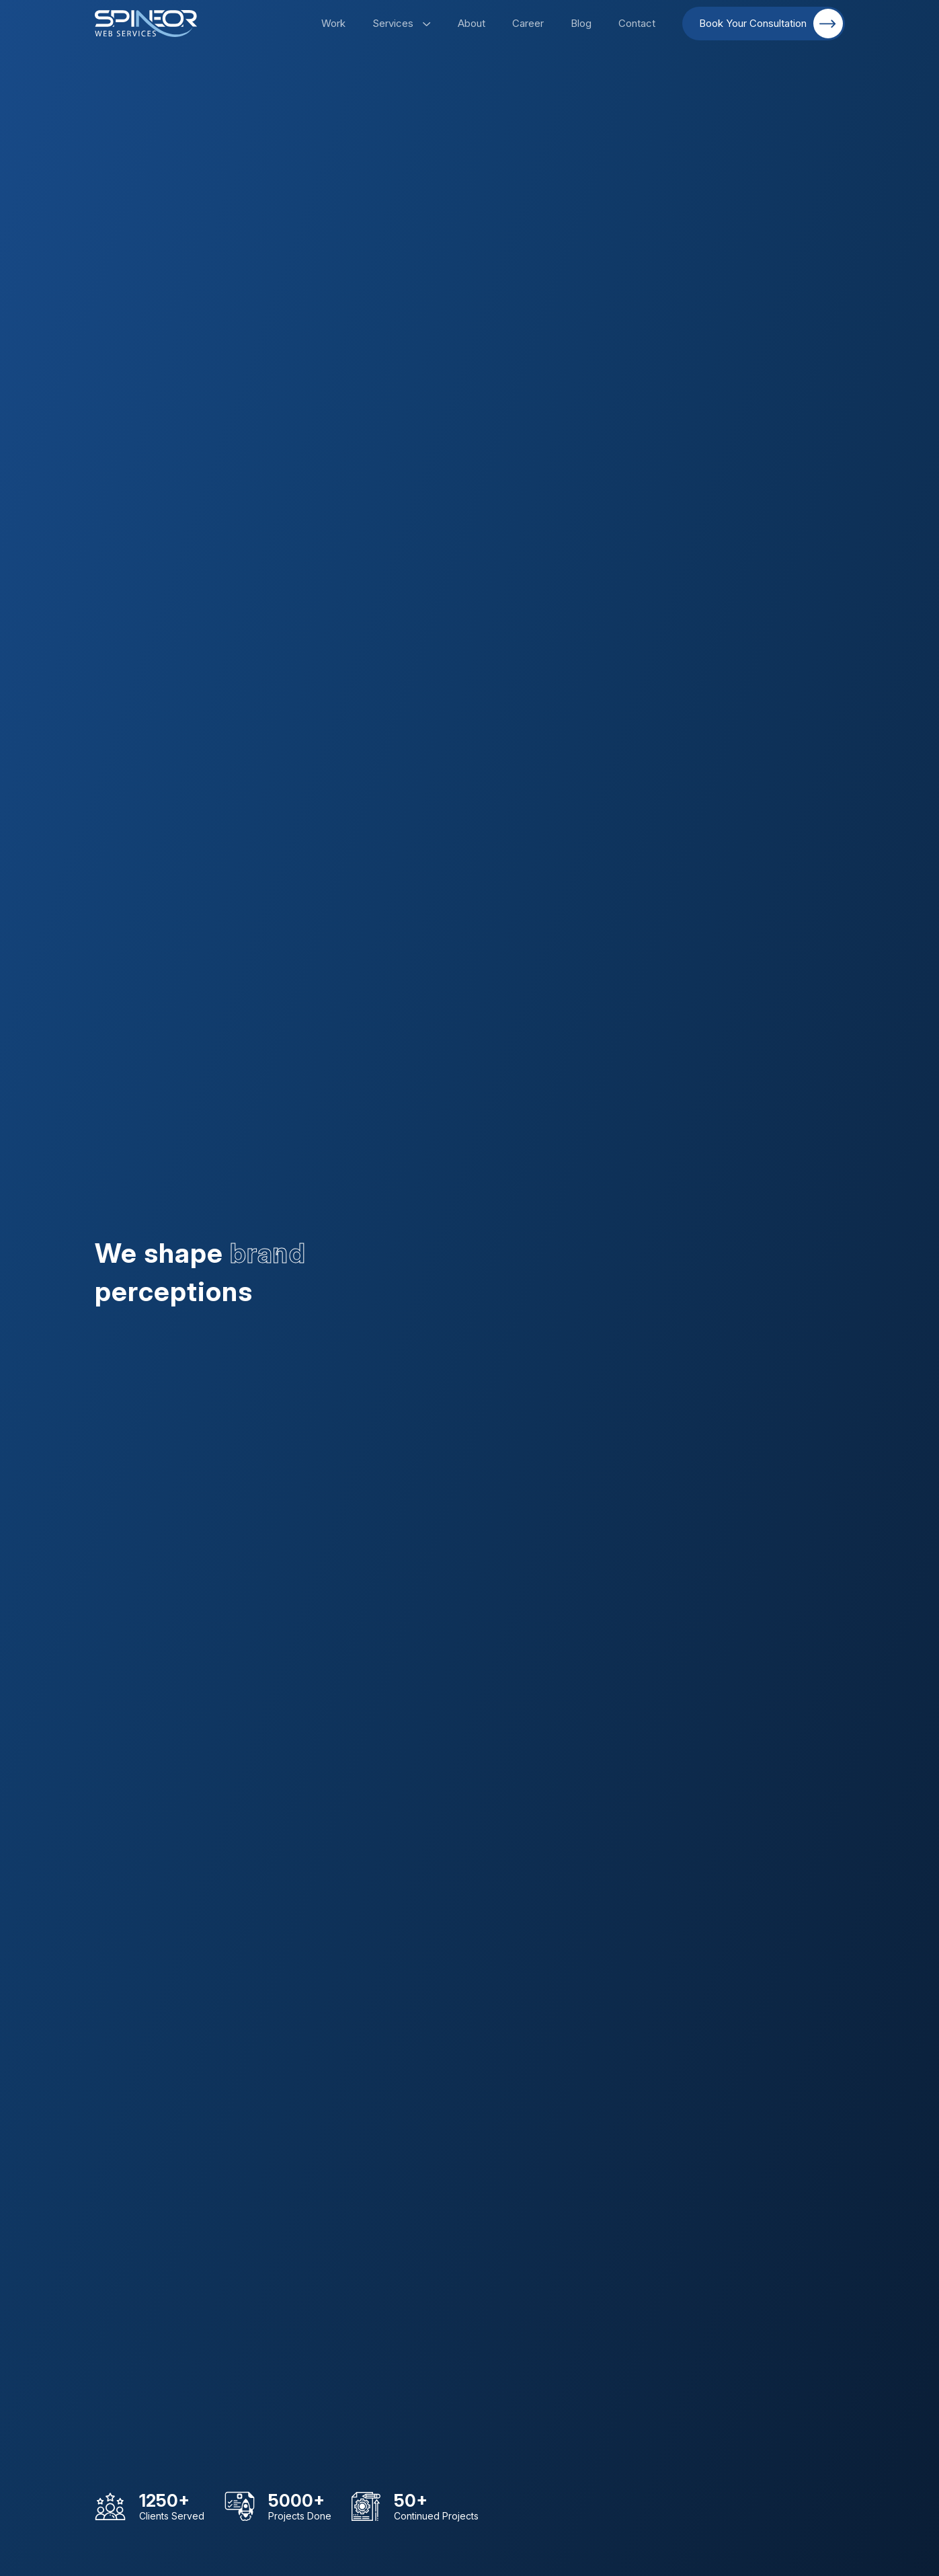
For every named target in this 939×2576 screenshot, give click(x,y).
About (471, 23)
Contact (636, 23)
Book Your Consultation (771, 23)
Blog (581, 23)
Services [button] (401, 23)
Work (333, 23)
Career (528, 23)
